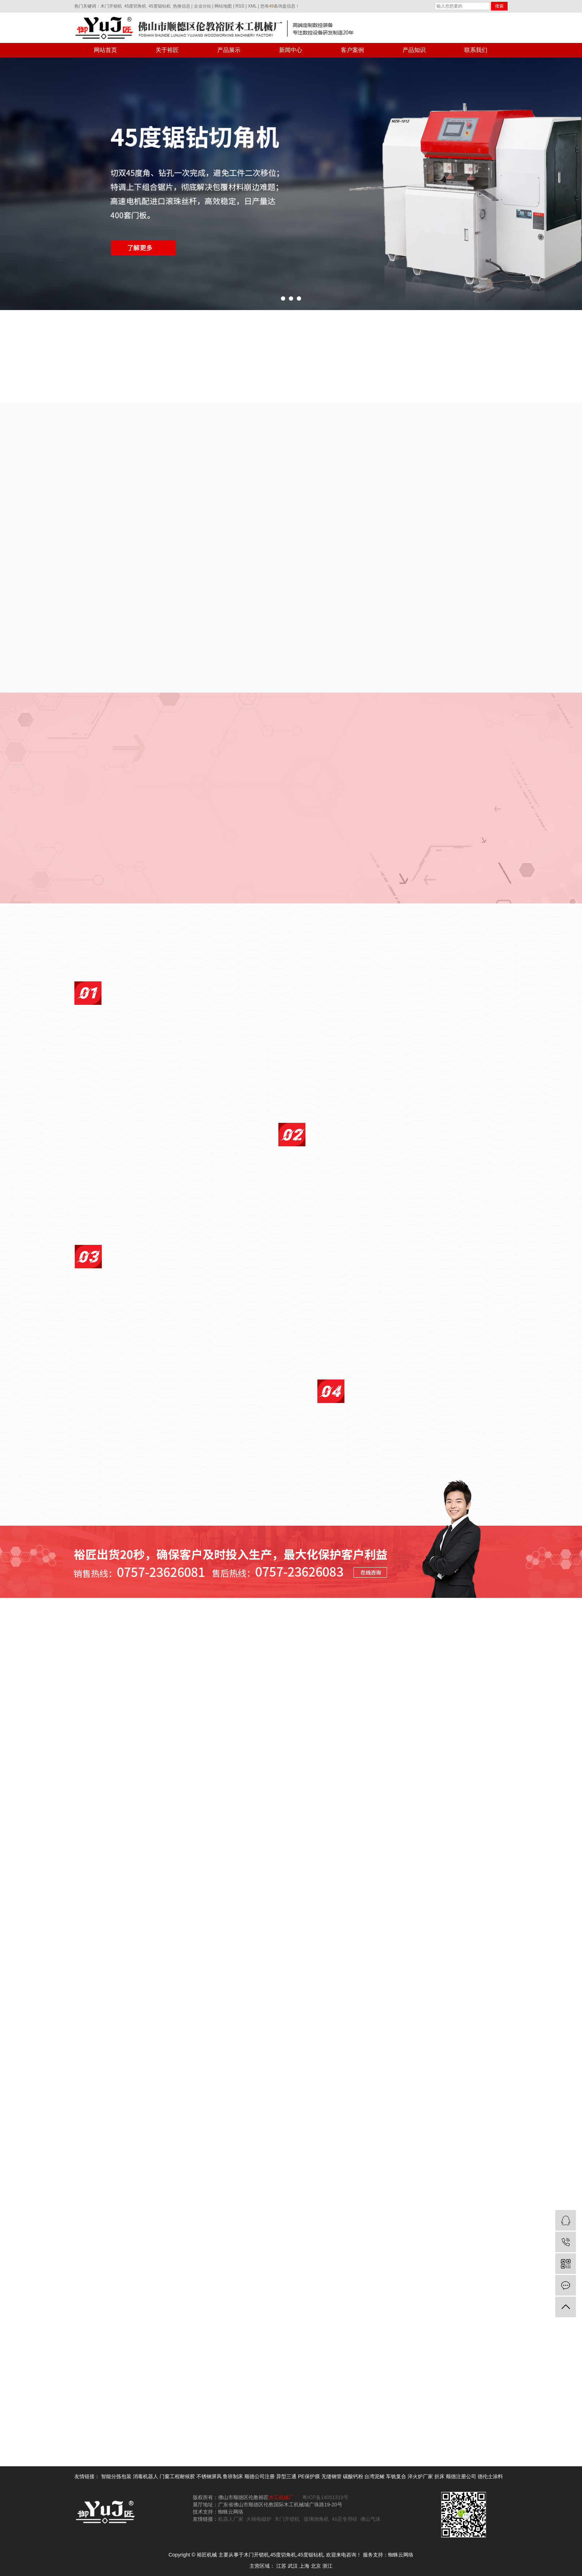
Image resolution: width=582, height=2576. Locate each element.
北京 (316, 2566)
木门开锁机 (111, 6)
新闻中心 (290, 50)
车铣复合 (396, 2476)
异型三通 (286, 2476)
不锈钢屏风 (209, 2476)
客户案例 (352, 50)
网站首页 (105, 50)
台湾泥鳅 (374, 2476)
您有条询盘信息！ (280, 6)
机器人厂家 (230, 2519)
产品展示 (228, 50)
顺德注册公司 (461, 2476)
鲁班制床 (233, 2476)
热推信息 (181, 6)
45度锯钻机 (159, 6)
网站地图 (223, 6)
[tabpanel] (291, 183)
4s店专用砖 (344, 2519)
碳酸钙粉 (353, 2476)
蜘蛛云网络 (400, 2555)
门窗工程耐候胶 (177, 2476)
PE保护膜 (309, 2476)
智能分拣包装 (116, 2476)
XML (252, 6)
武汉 (293, 2566)
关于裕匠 (167, 50)
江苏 (281, 2566)
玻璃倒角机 (316, 2519)
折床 (439, 2476)
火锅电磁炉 (259, 2519)
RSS (239, 6)
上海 (304, 2566)
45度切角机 (135, 6)
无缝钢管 (331, 2476)
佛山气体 (370, 2519)
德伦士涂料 (490, 2476)
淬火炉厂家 (420, 2476)
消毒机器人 (145, 2476)
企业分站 (202, 6)
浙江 (327, 2566)
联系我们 (475, 50)
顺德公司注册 (259, 2476)
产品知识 (414, 50)
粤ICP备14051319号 (324, 2497)
